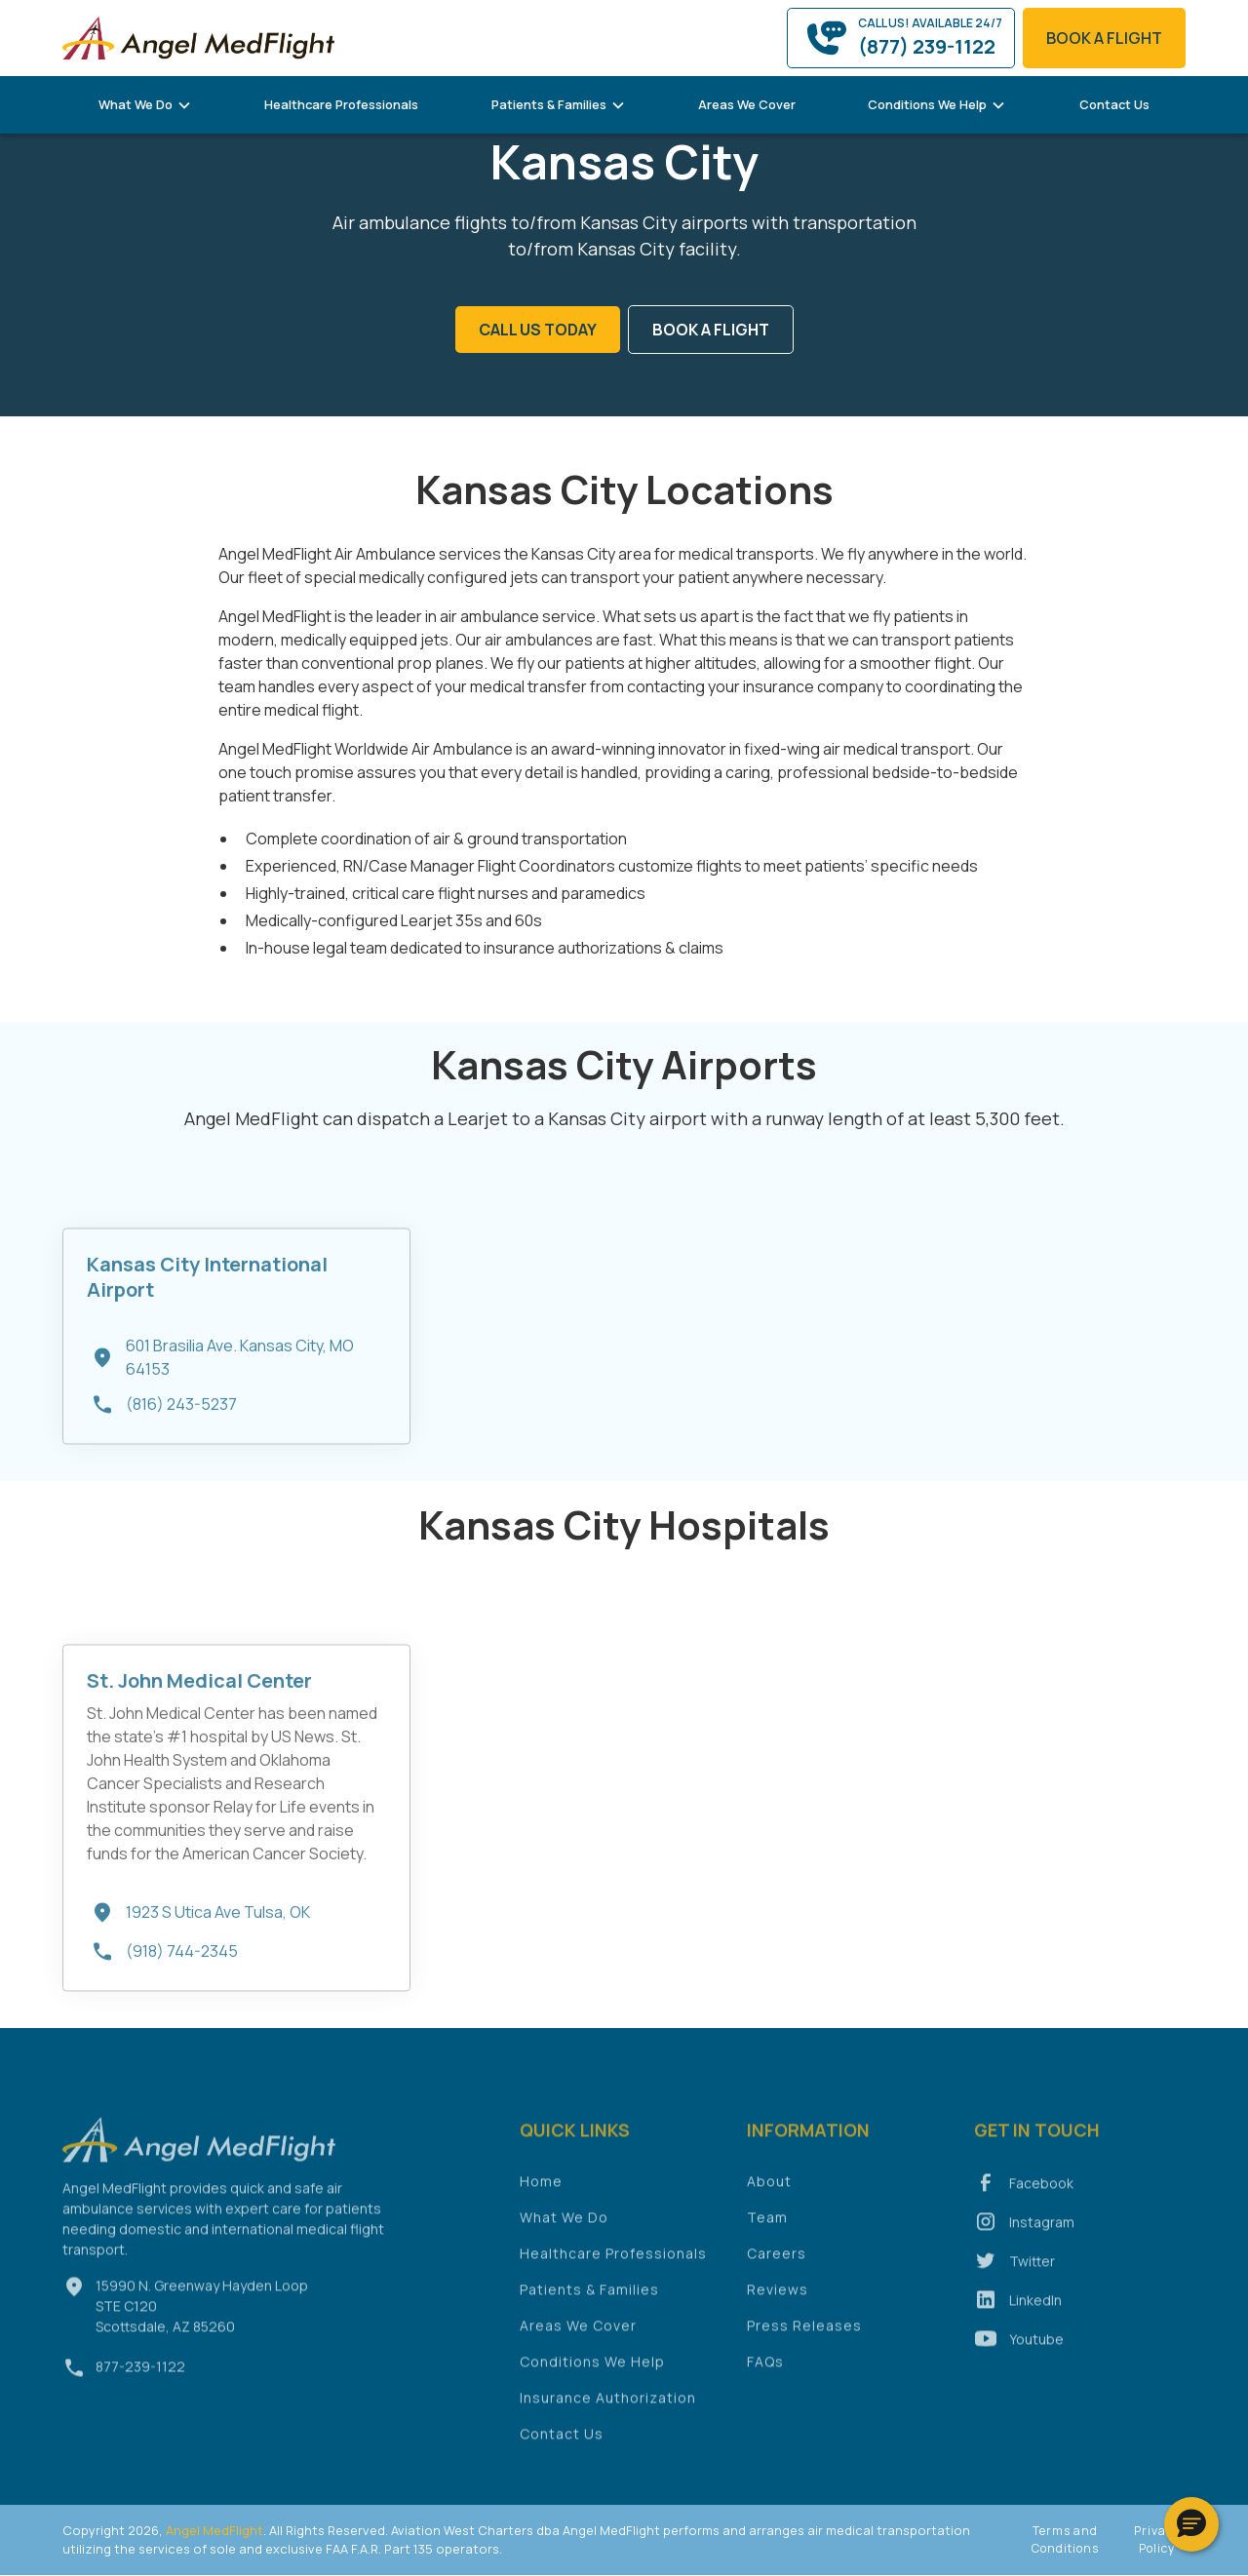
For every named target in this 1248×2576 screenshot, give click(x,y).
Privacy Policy (1157, 2539)
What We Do (564, 2225)
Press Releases (804, 2333)
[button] (145, 105)
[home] (198, 38)
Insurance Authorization (608, 2406)
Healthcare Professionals (341, 104)
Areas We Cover (747, 104)
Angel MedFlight (213, 2530)
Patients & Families (589, 2297)
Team (767, 2225)
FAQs (765, 2370)
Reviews (777, 2297)
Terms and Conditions (1065, 2539)
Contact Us (1114, 104)
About (769, 2189)
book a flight (1104, 38)
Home (541, 2189)
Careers (776, 2261)
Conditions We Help (592, 2370)
